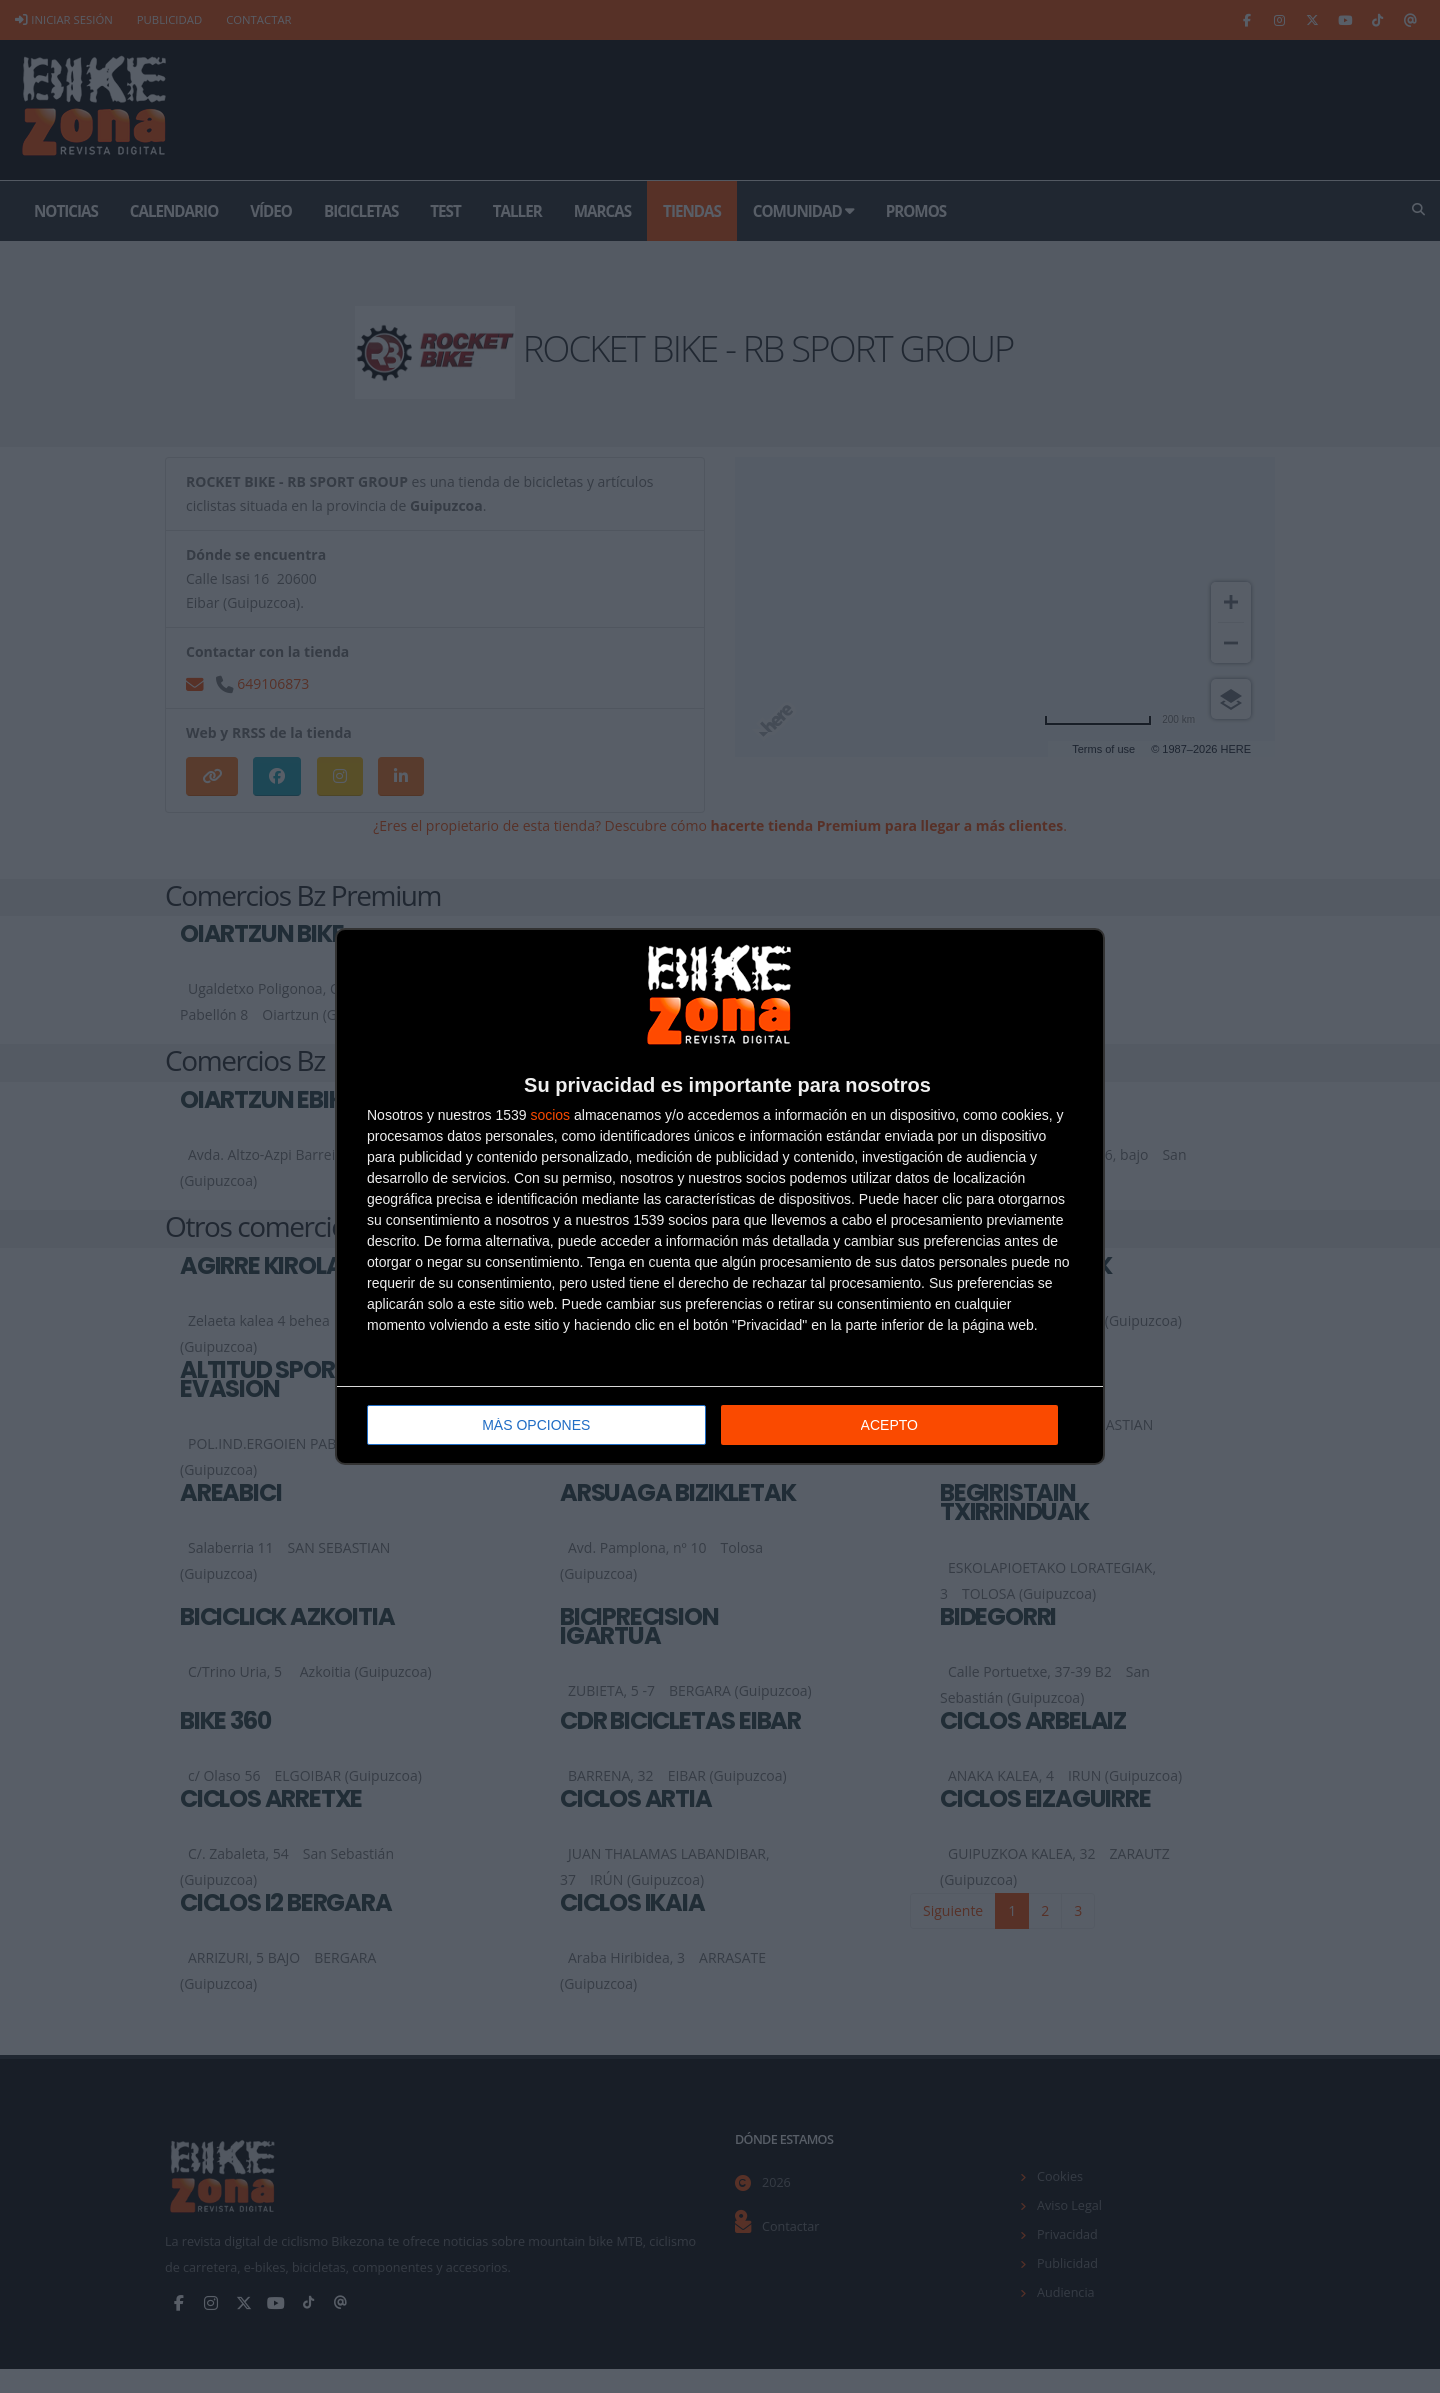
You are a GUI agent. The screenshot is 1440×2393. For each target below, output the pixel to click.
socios (550, 1115)
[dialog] (720, 1196)
